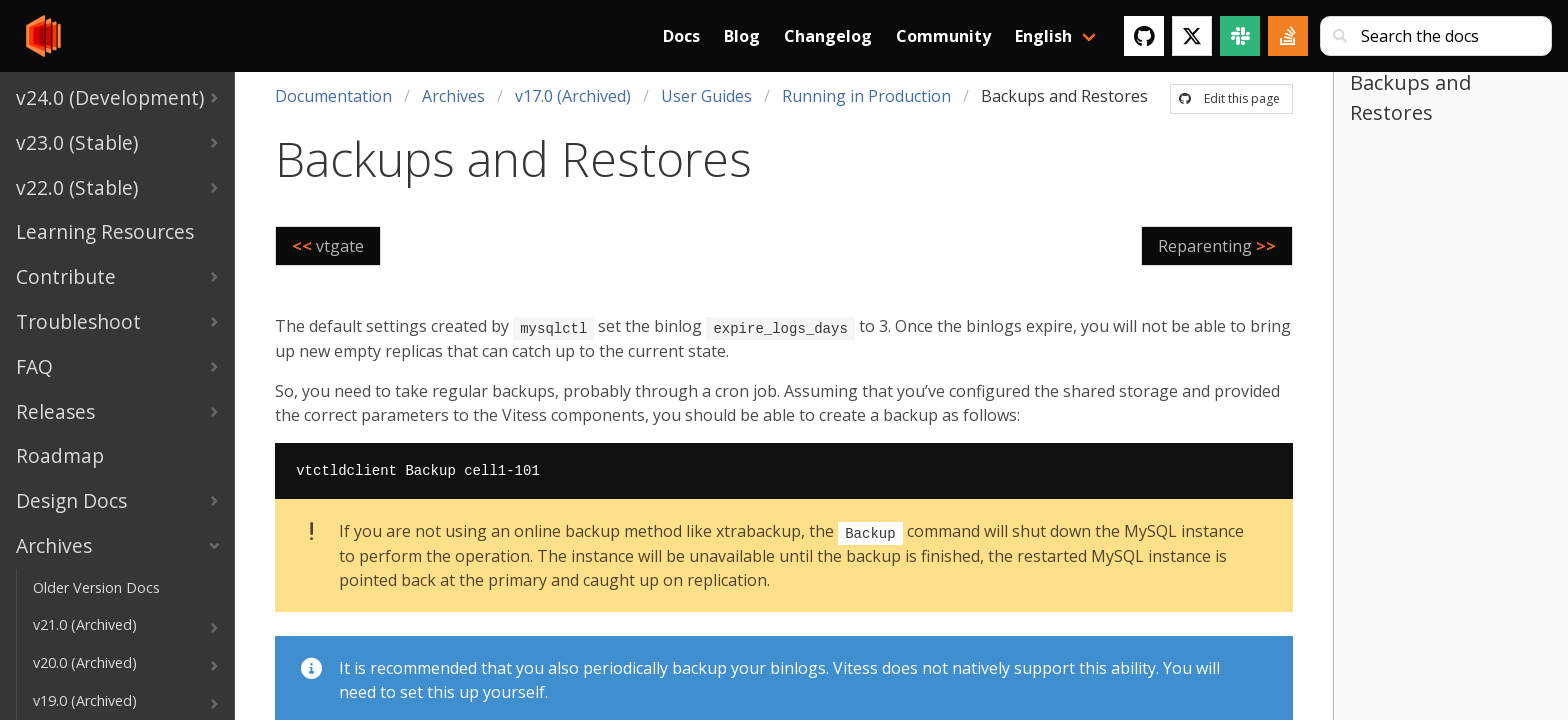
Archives (453, 96)
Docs (681, 36)
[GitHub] (1144, 36)
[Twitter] (1192, 36)
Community (943, 36)
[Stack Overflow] (1288, 36)
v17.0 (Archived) (573, 96)
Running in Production (866, 96)
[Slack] (1240, 36)
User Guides (706, 96)
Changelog (828, 36)
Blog (742, 36)
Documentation (333, 96)
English (1043, 36)
